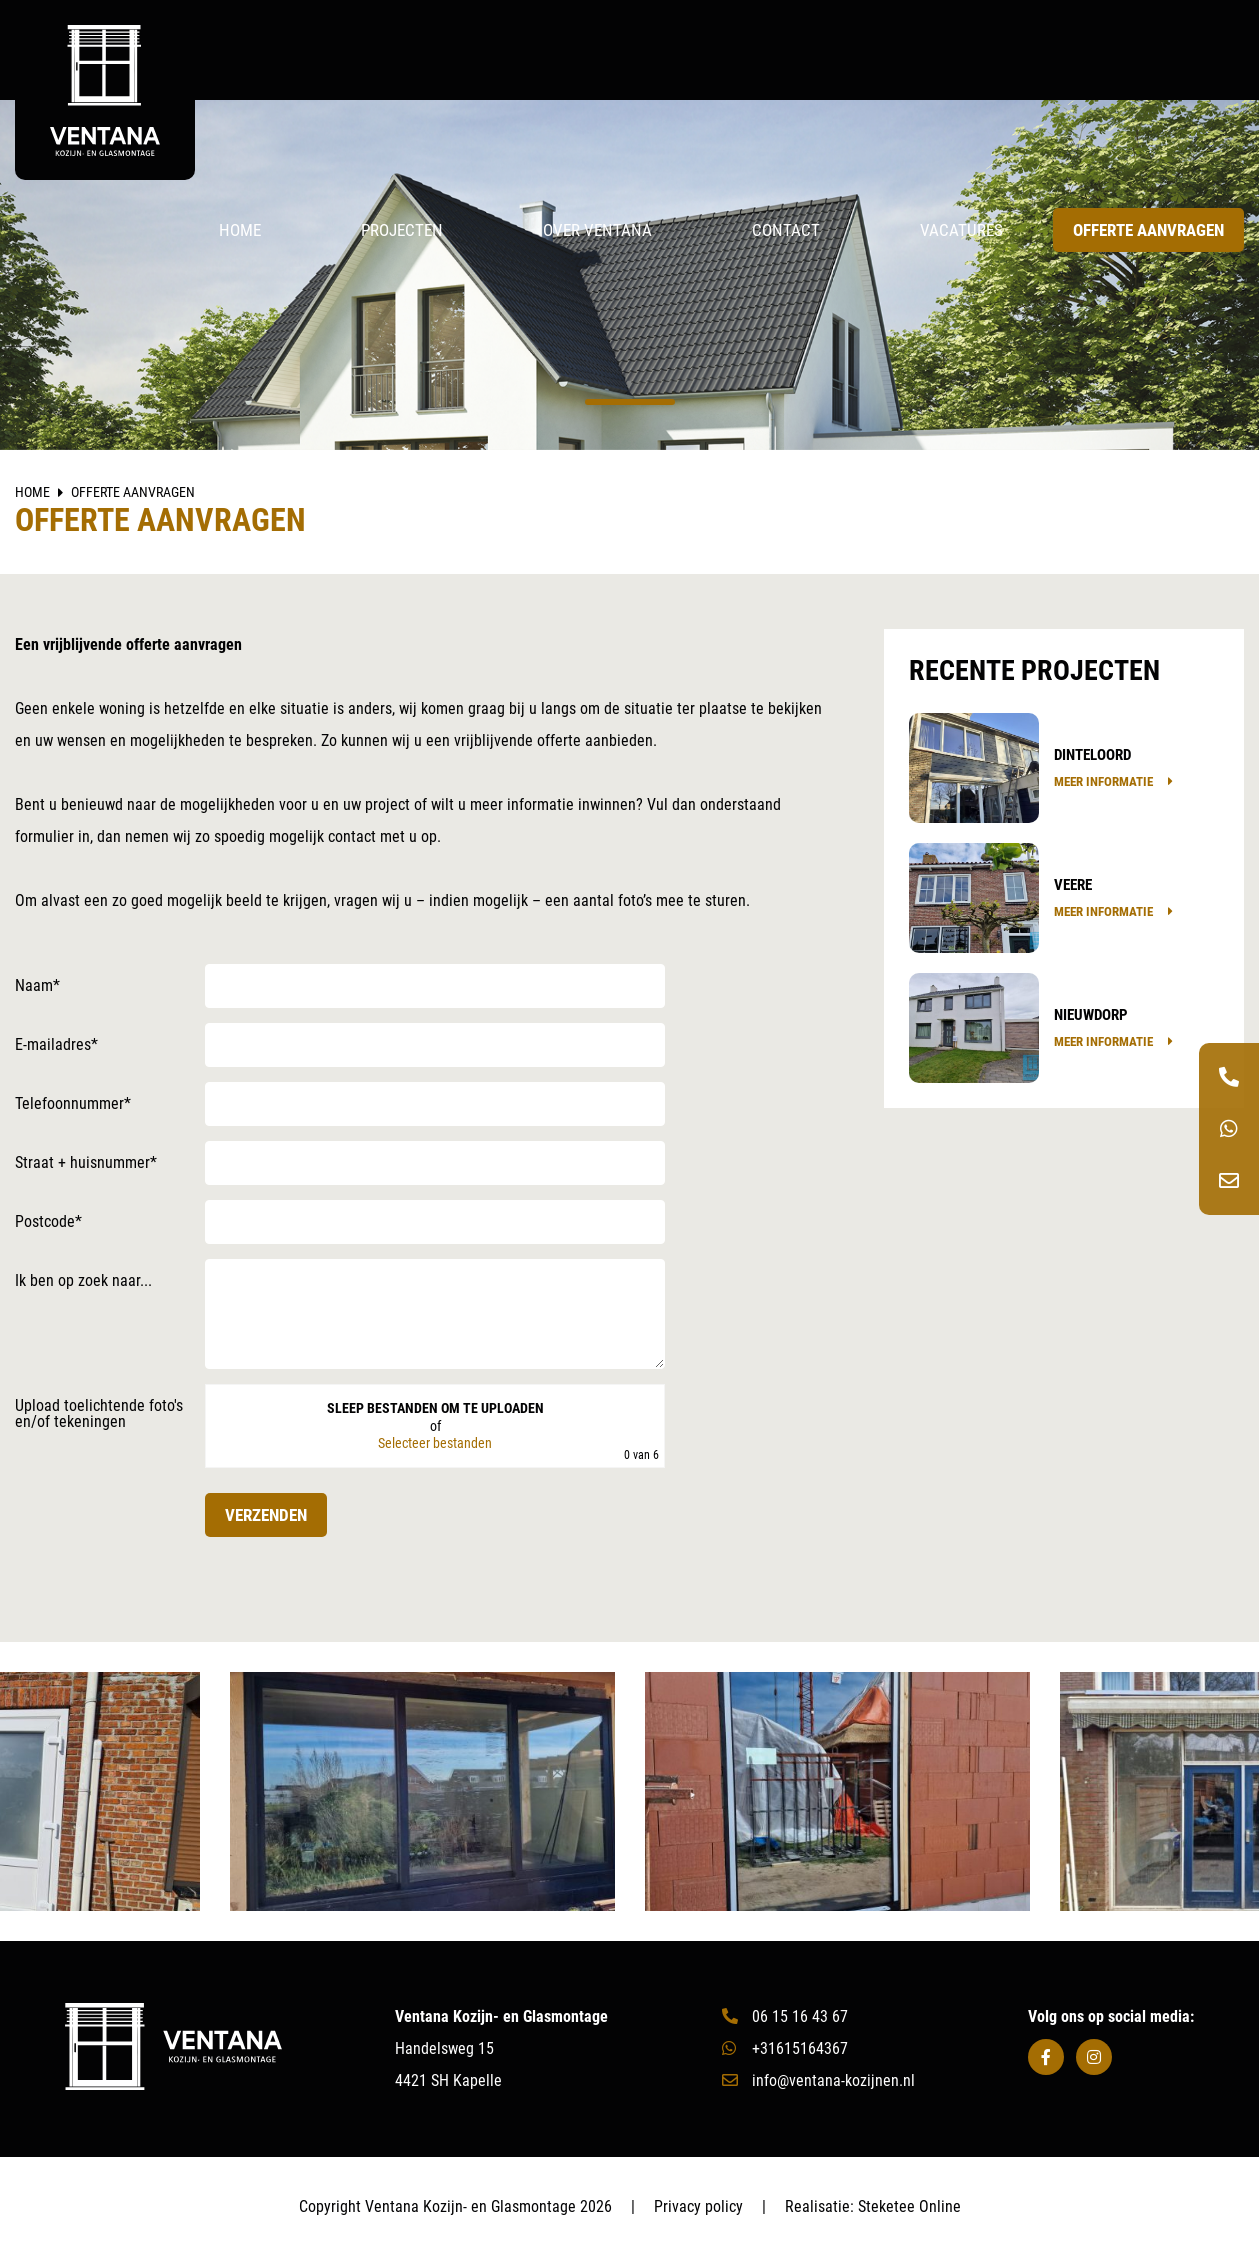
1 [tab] (630, 402)
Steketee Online (909, 2206)
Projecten (402, 230)
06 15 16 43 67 (785, 2016)
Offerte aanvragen (1148, 230)
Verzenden (266, 1515)
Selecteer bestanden (435, 1443)
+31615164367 (785, 2048)
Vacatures (961, 230)
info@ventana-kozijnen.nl (818, 2080)
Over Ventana (597, 230)
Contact (786, 230)
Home (240, 230)
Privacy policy (698, 2206)
